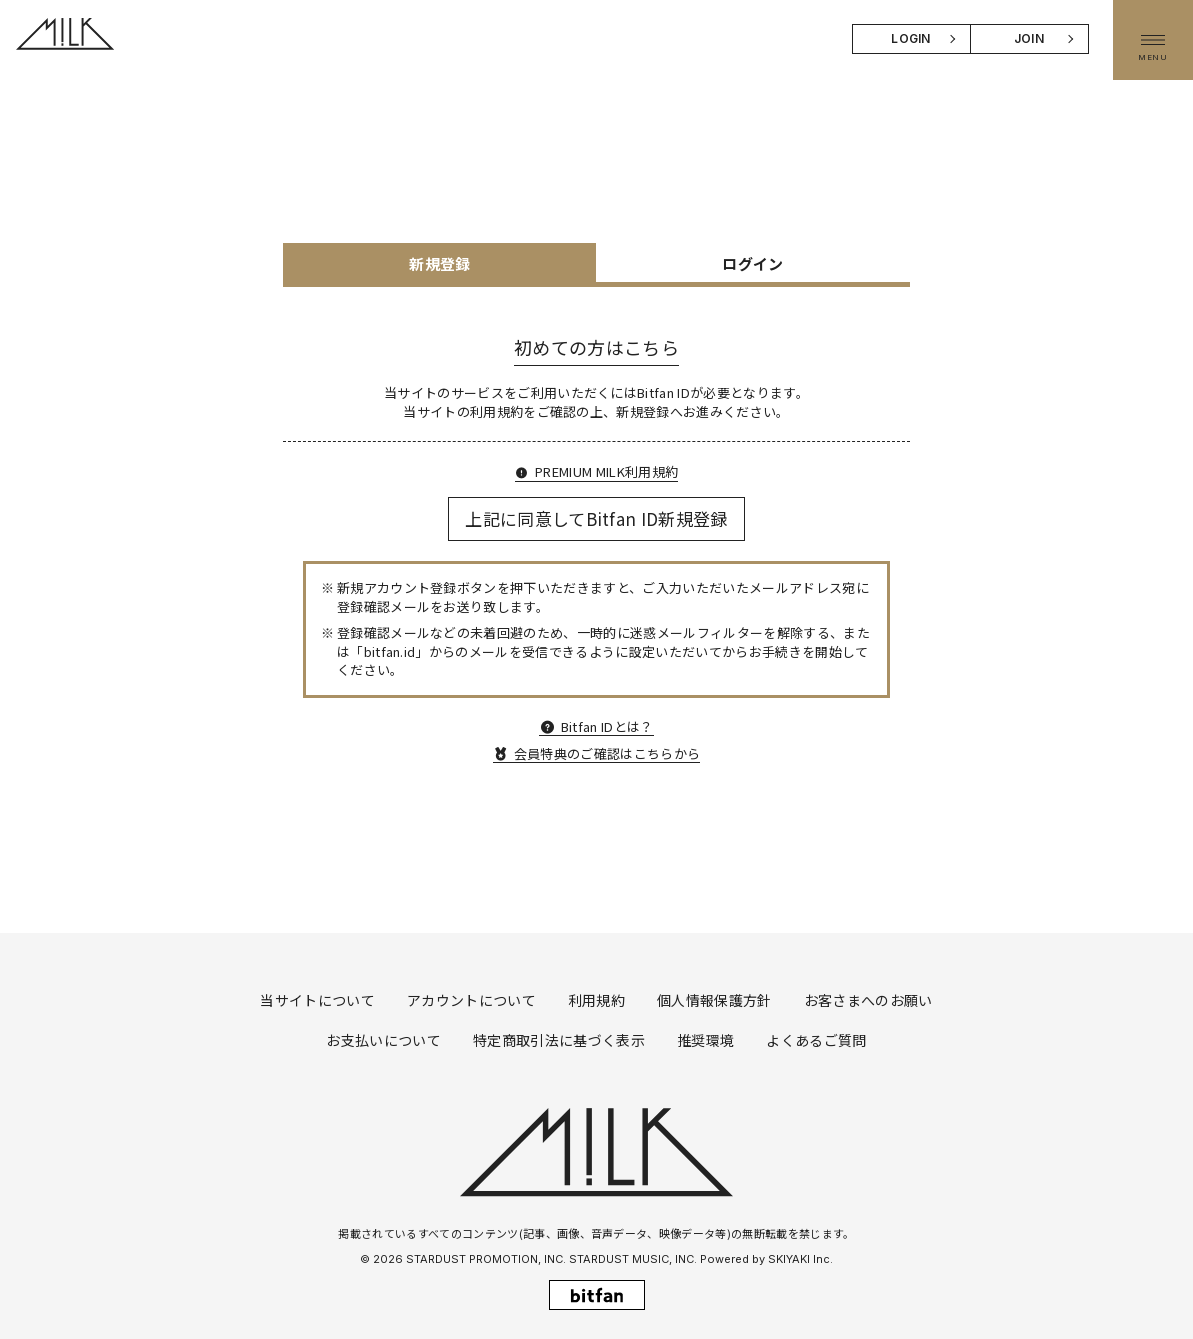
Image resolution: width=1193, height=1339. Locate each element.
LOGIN (911, 38)
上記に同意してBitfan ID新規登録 (596, 518)
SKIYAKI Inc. (800, 1259)
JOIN (1029, 38)
